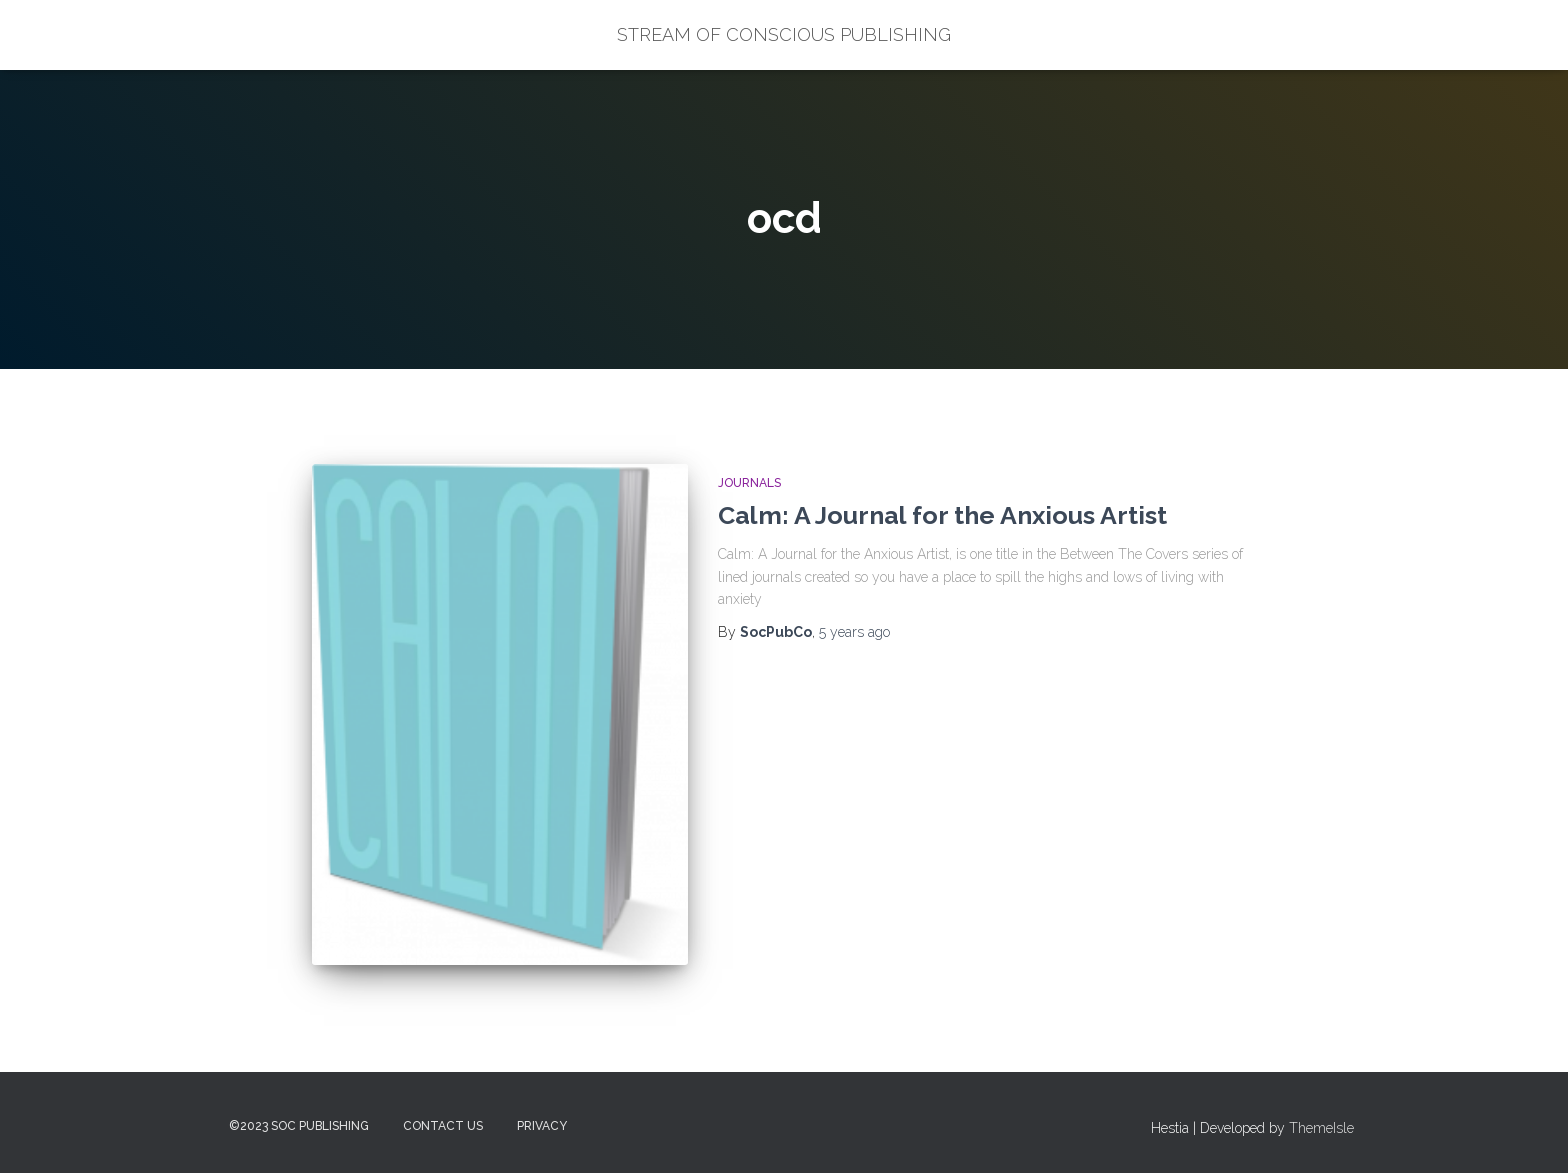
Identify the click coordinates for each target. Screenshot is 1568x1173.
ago (854, 632)
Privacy (542, 1126)
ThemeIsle (1321, 1128)
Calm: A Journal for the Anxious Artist (942, 515)
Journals (749, 483)
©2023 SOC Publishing (299, 1126)
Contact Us (443, 1126)
